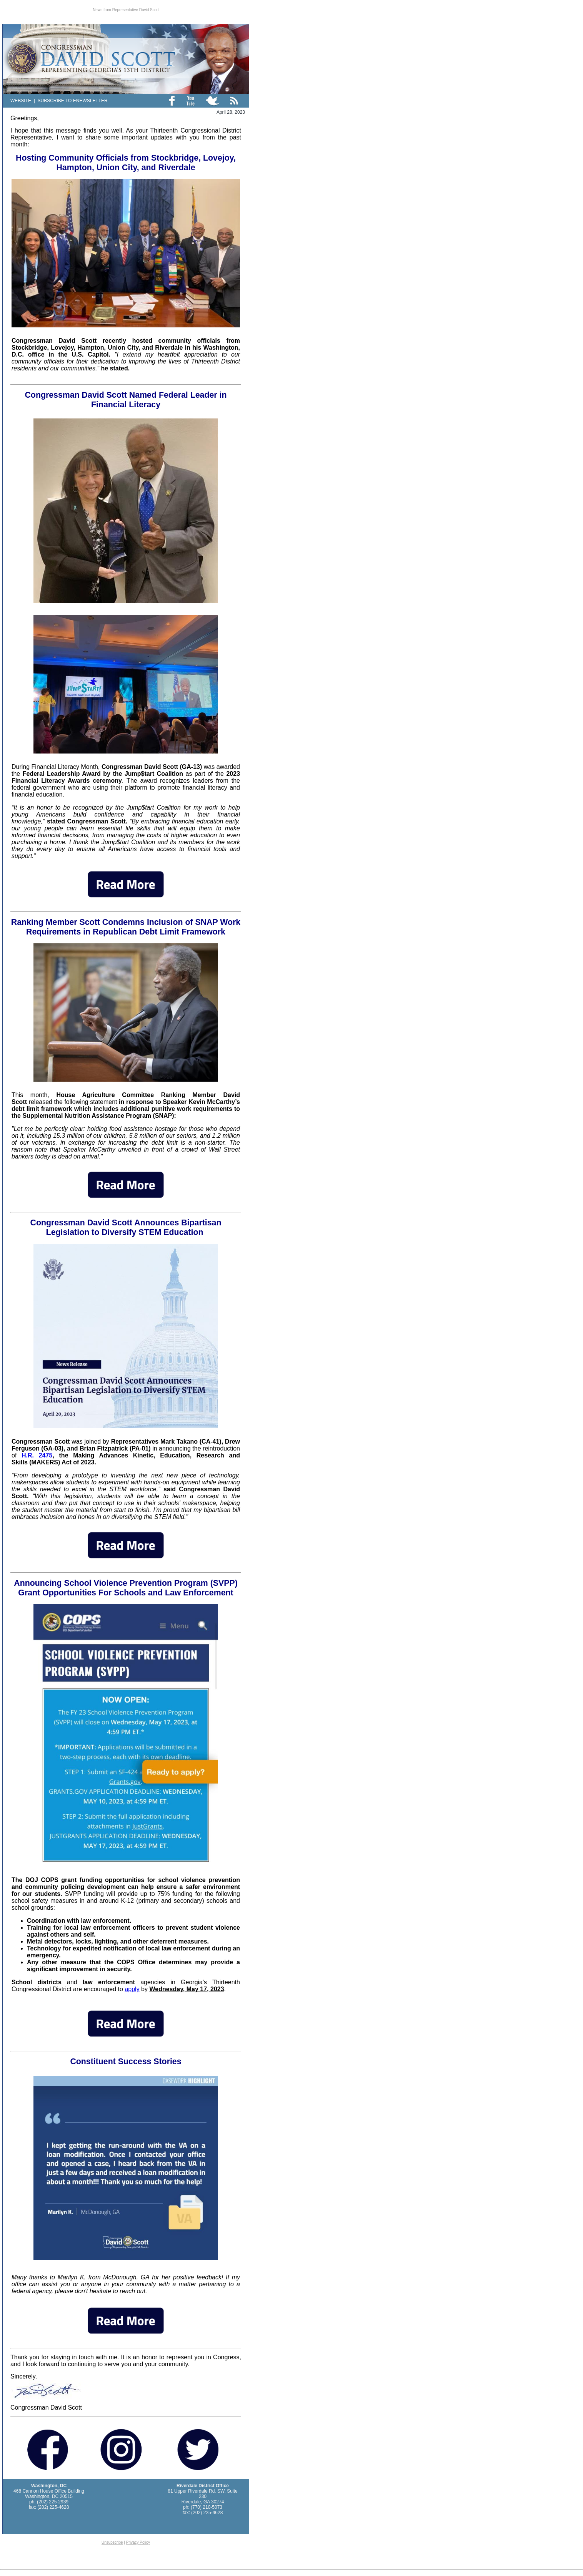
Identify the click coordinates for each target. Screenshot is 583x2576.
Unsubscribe (112, 2542)
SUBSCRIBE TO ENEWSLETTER (72, 100)
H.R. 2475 (37, 1455)
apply (132, 1989)
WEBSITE (20, 100)
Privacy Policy (138, 2542)
